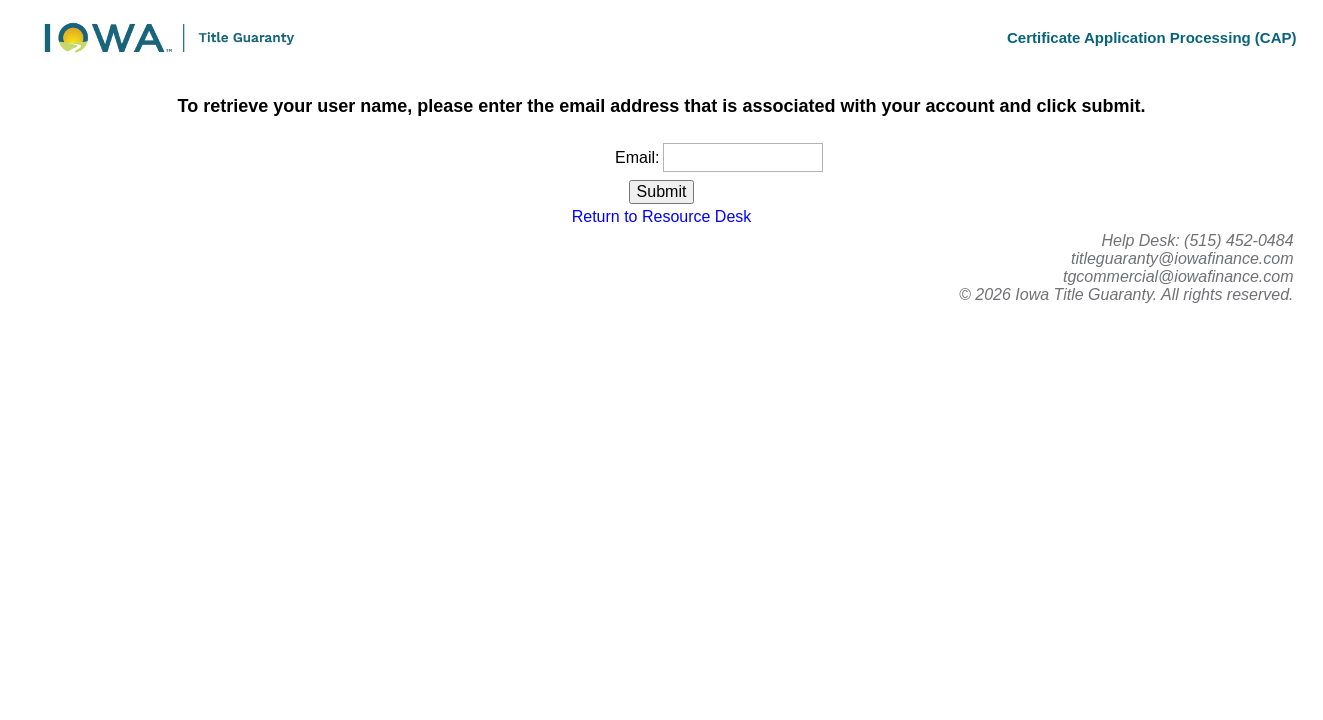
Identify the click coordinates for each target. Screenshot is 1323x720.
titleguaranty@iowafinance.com (1182, 258)
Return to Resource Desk (662, 216)
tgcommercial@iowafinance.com (1178, 276)
